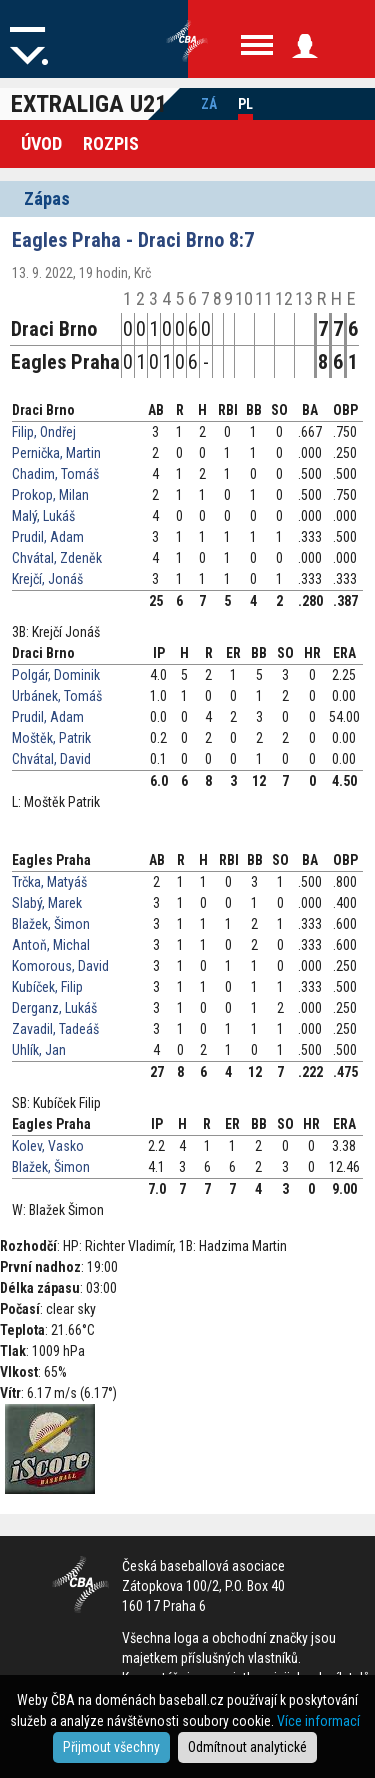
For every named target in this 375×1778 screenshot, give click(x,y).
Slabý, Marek (47, 903)
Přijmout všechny (111, 1747)
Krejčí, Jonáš (47, 579)
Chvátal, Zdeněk (57, 558)
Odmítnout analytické (247, 1747)
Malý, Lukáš (43, 516)
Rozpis (111, 143)
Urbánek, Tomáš (57, 696)
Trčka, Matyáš (49, 882)
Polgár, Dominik (56, 675)
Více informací (318, 1721)
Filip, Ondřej (44, 432)
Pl (245, 104)
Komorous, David (60, 966)
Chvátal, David (51, 759)
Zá (209, 104)
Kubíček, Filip (47, 987)
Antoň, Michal (51, 945)
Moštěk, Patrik (51, 738)
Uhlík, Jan (39, 1050)
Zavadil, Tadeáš (55, 1029)
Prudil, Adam (48, 537)
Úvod (41, 143)
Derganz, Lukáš (54, 1008)
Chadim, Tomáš (55, 474)
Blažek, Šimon (51, 924)
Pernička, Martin (56, 453)
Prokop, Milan (50, 495)
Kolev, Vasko (48, 1146)
